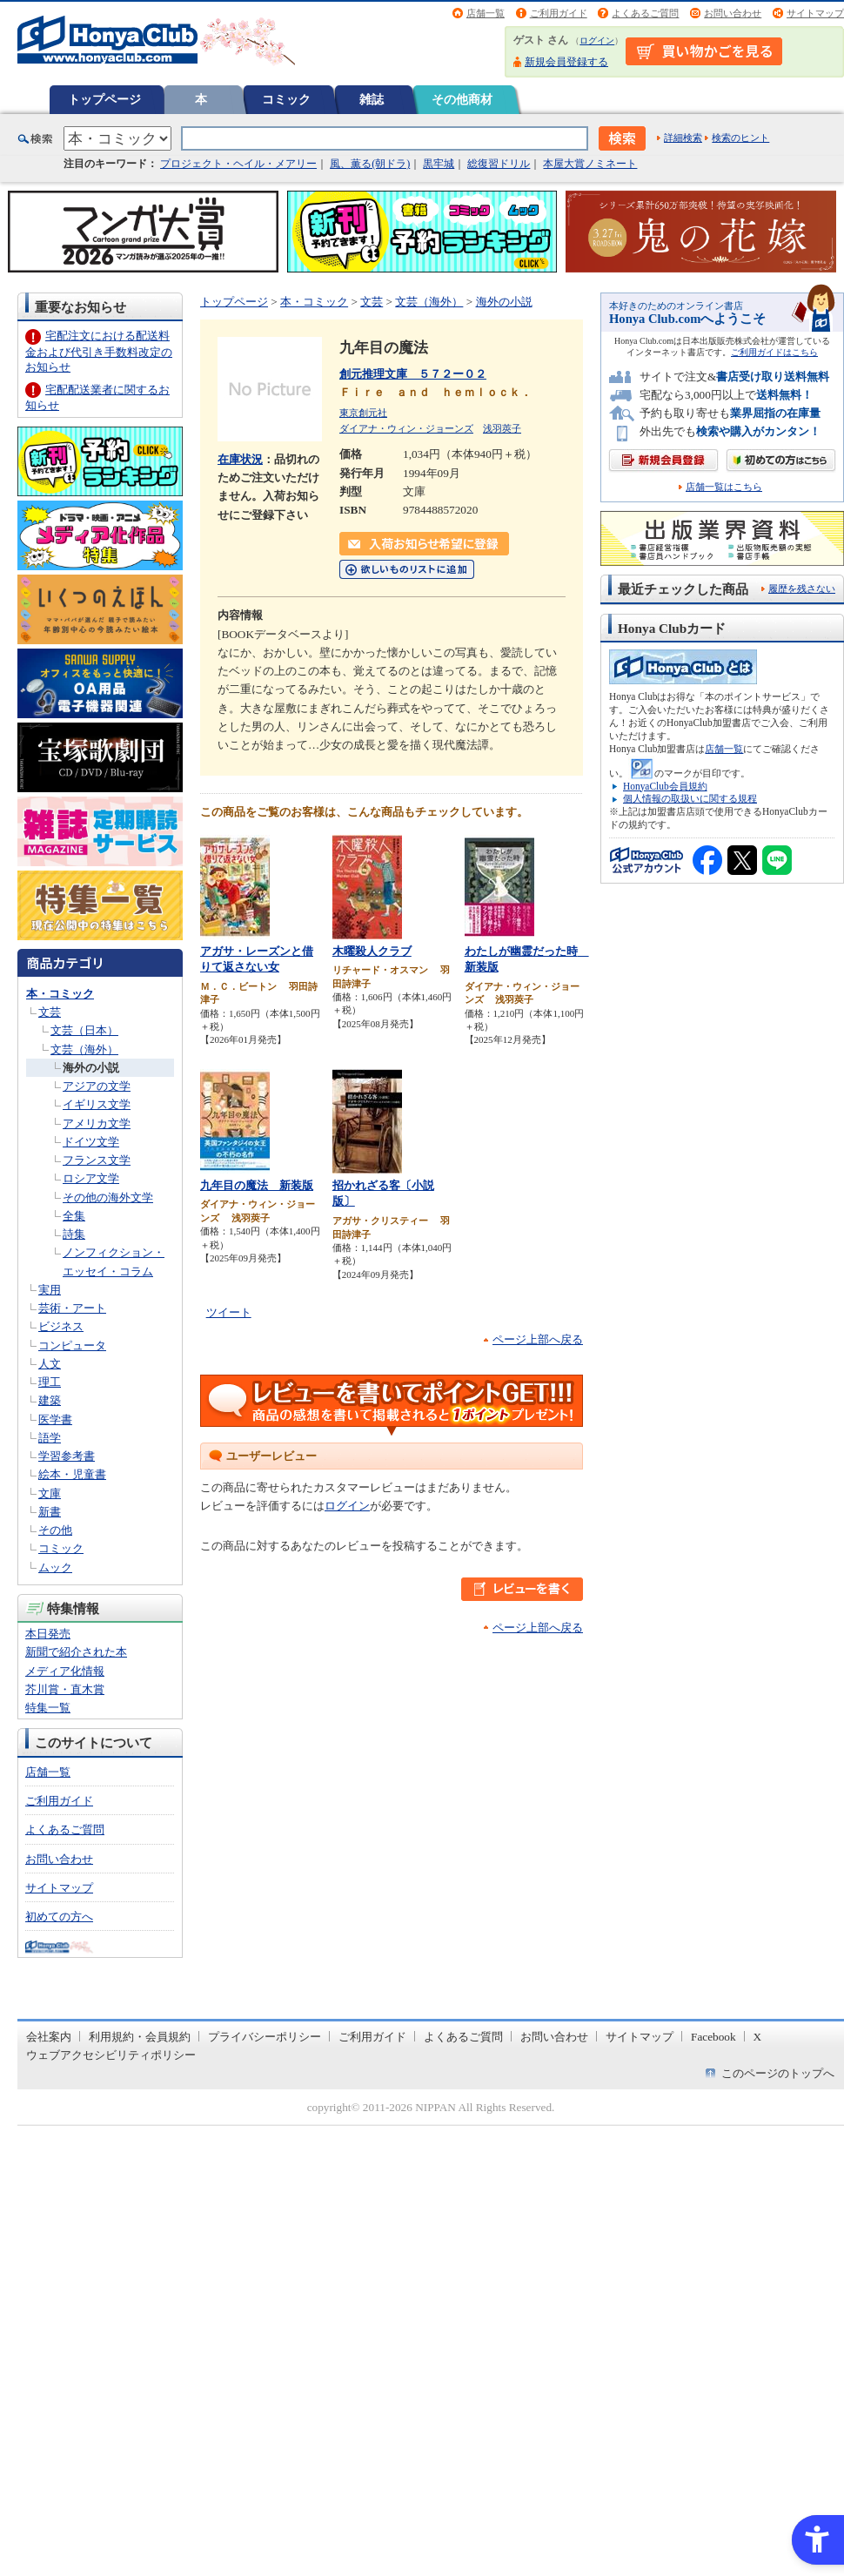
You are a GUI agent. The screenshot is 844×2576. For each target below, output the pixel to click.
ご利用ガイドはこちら (774, 352)
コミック (286, 99)
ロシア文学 (91, 1178)
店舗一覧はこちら (724, 487)
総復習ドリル (498, 164)
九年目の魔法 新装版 (256, 1185)
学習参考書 (66, 1456)
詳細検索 (683, 137)
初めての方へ (59, 1916)
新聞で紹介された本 (76, 1651)
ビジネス (61, 1326)
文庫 (49, 1493)
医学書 (55, 1419)
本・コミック (60, 993)
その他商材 (462, 99)
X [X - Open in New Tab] (758, 2036)
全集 (74, 1215)
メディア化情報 (64, 1671)
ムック (55, 1567)
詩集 (74, 1234)
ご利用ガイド (558, 13)
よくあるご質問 (645, 13)
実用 (49, 1289)
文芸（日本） (84, 1030)
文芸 (49, 1012)
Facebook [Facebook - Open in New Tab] (713, 2036)
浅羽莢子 (502, 428)
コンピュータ (72, 1345)
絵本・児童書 (72, 1474)
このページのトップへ (777, 2073)
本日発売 (47, 1633)
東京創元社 (363, 412)
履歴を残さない (801, 588)
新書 (49, 1511)
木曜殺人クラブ (372, 951)
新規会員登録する (566, 62)
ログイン (596, 40)
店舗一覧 (485, 13)
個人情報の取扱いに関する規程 (690, 798)
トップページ (104, 99)
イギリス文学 (97, 1104)
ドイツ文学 (91, 1141)
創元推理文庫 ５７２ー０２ (412, 373)
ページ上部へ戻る (537, 1339)
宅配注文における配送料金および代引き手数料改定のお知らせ (98, 351)
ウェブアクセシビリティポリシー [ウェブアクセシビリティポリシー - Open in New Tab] (111, 2054)
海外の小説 (91, 1067)
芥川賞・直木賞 (64, 1689)
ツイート (228, 1312)
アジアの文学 (97, 1086)
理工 (49, 1382)
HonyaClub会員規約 (665, 786)
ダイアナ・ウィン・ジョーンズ (406, 428)
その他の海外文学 (108, 1197)
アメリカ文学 (97, 1123)
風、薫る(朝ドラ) (370, 164)
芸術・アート (72, 1308)
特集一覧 (47, 1707)
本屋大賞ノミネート (590, 164)
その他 (55, 1530)
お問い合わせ (732, 13)
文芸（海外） (84, 1049)
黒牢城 (438, 164)
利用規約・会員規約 (140, 2036)
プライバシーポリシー (264, 2036)
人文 (49, 1363)
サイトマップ (815, 13)
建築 (49, 1400)
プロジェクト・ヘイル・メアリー (238, 164)
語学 (49, 1437)
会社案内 (48, 2036)
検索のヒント (740, 137)
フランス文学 (97, 1160)
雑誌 (371, 99)
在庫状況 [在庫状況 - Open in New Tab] (240, 459)
